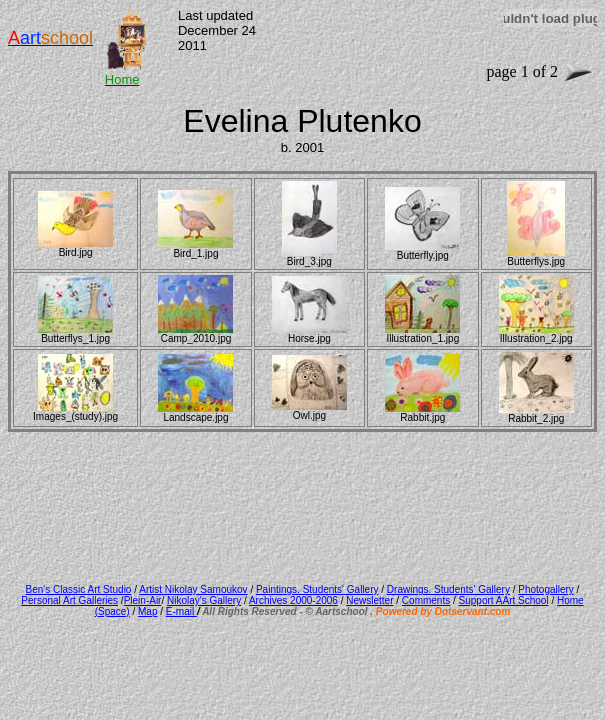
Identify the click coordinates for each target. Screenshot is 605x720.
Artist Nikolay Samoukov (193, 589)
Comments (426, 600)
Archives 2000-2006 (293, 600)
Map (147, 611)
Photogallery (546, 589)
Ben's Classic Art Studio (79, 589)
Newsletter (369, 600)
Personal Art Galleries (69, 600)
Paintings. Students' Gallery (317, 589)
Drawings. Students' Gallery (448, 589)
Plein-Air (143, 600)
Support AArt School (504, 600)
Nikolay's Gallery (204, 600)
